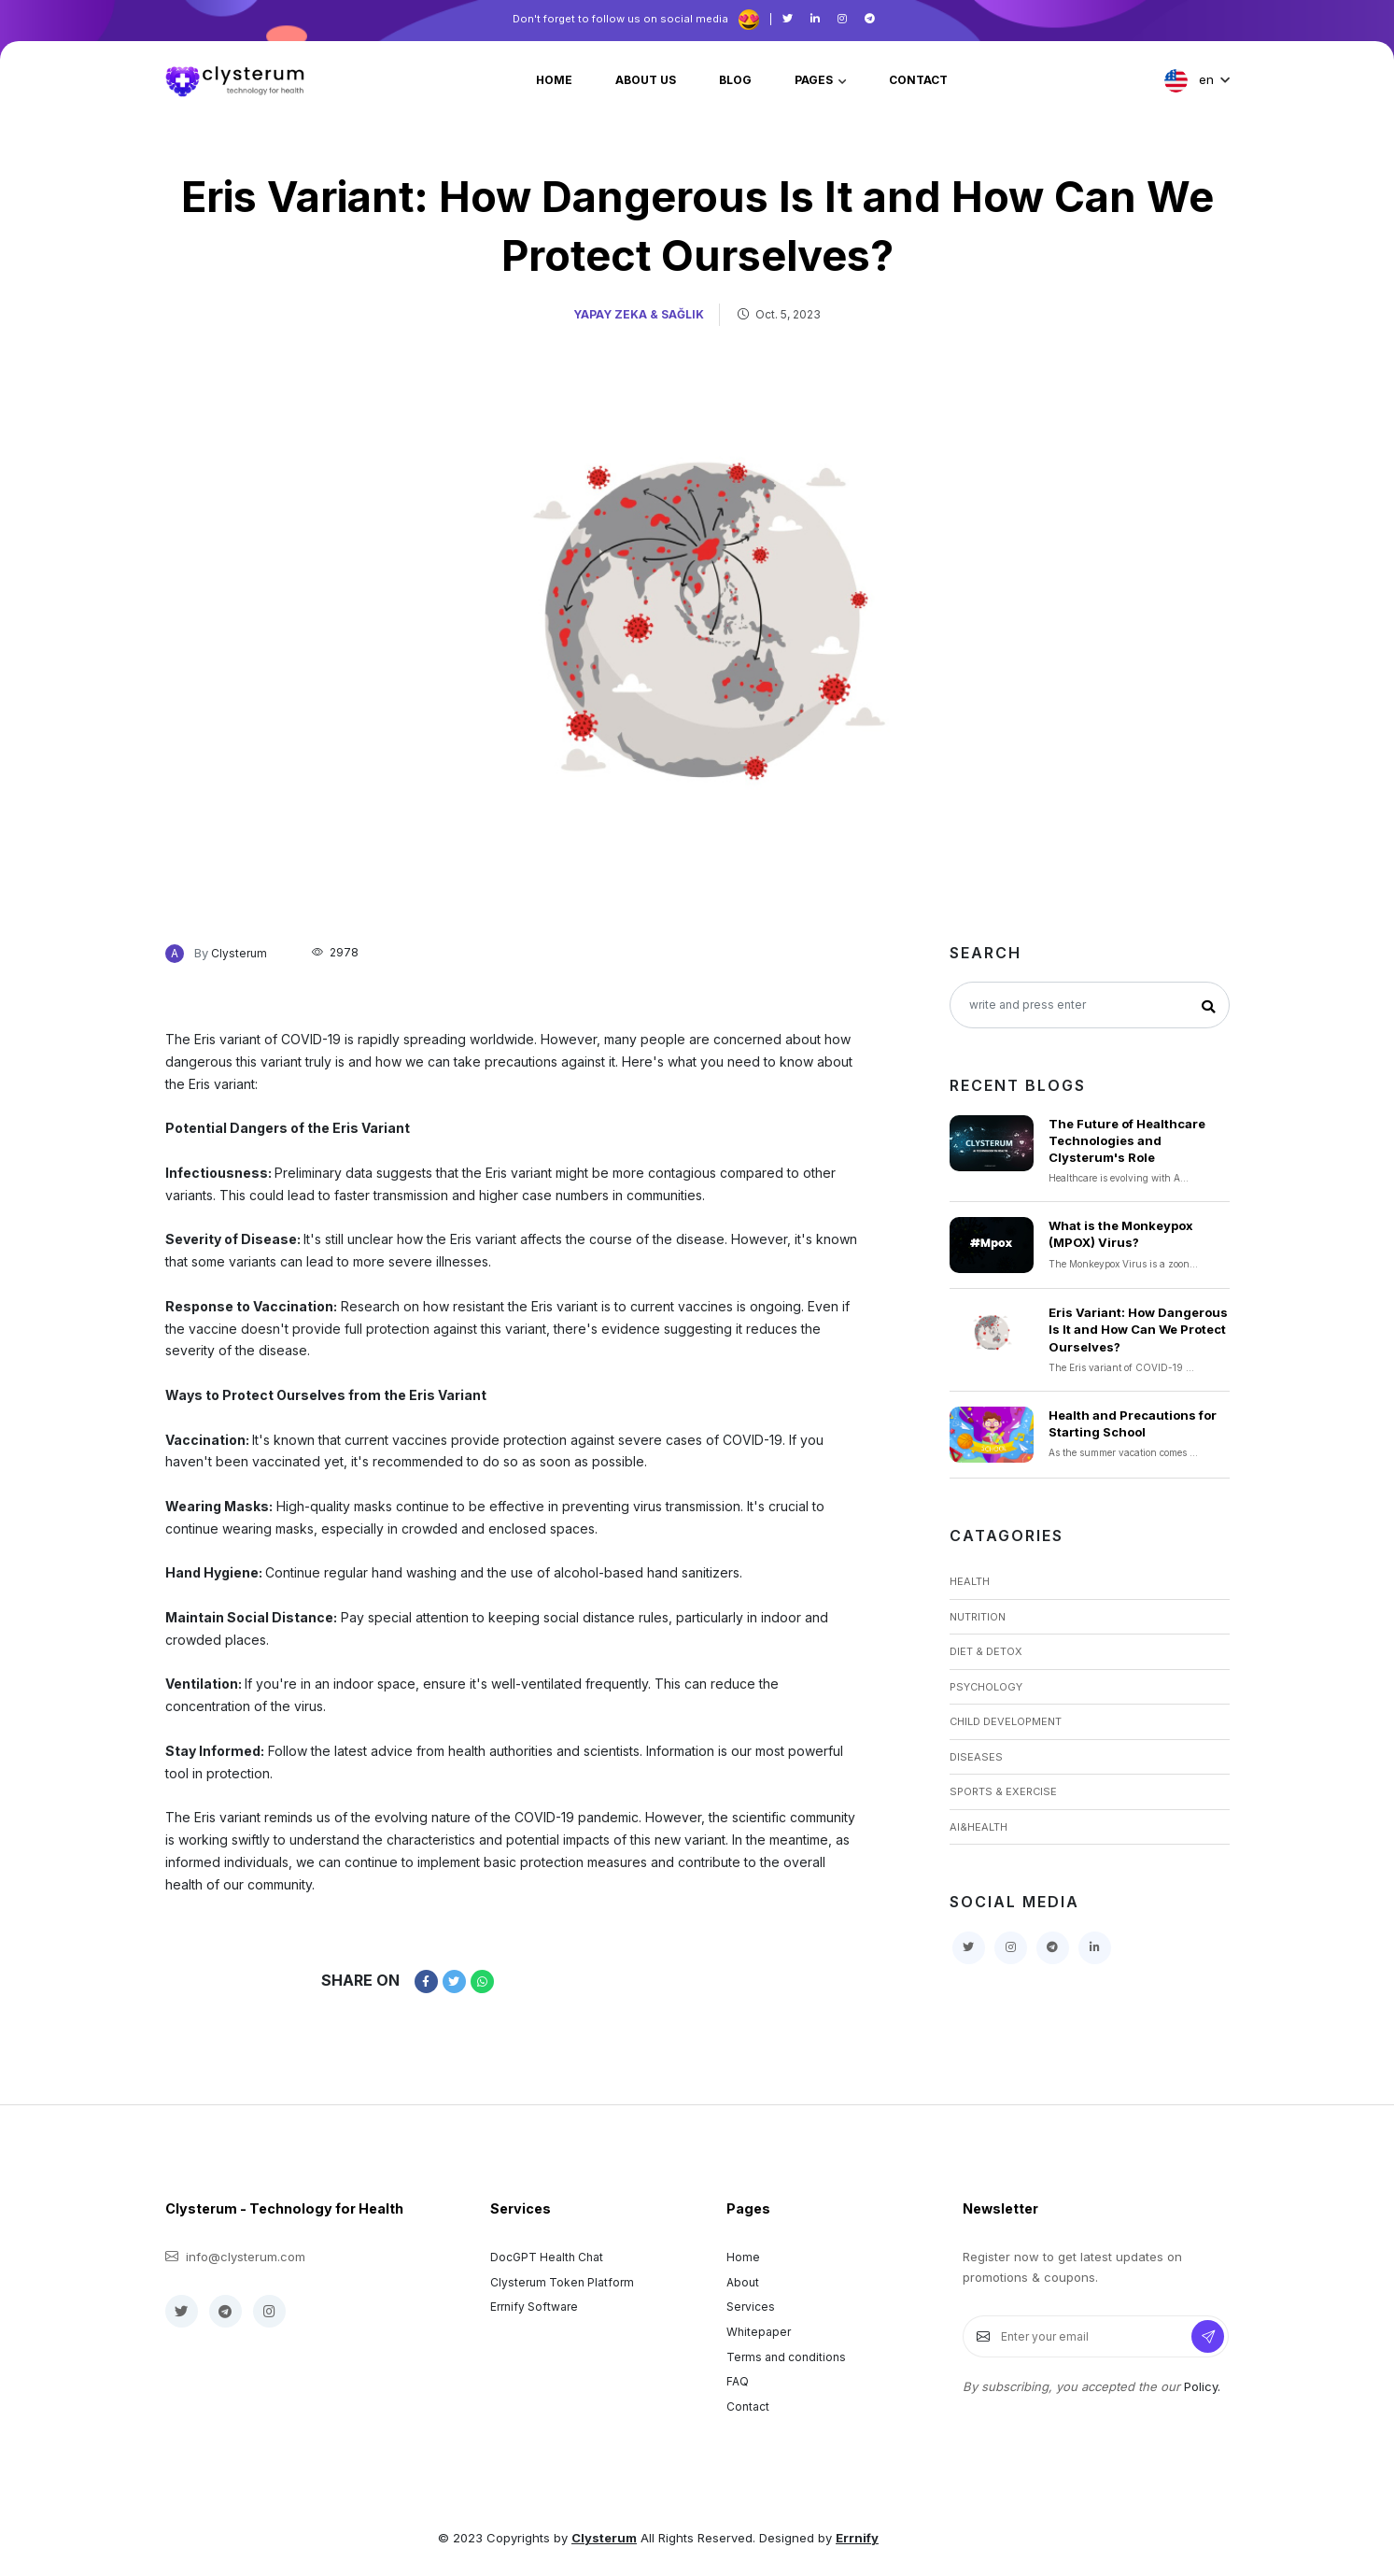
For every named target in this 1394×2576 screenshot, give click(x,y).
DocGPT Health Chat (546, 2257)
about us (645, 80)
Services (750, 2307)
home (554, 80)
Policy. (1202, 2386)
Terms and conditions (786, 2357)
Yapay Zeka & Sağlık (638, 314)
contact (918, 80)
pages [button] (815, 80)
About (742, 2282)
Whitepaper (758, 2332)
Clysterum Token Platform (562, 2282)
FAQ (737, 2381)
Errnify (857, 2537)
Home (743, 2257)
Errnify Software (534, 2307)
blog (735, 80)
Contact (747, 2406)
